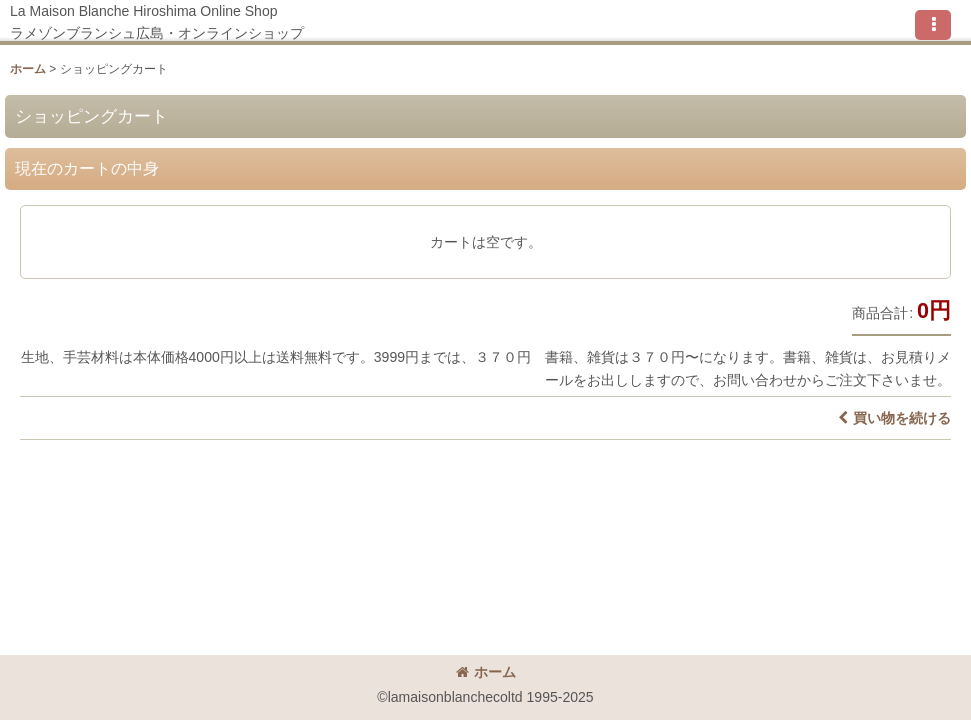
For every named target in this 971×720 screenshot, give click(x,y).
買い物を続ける (894, 418)
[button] (933, 25)
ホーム (486, 672)
